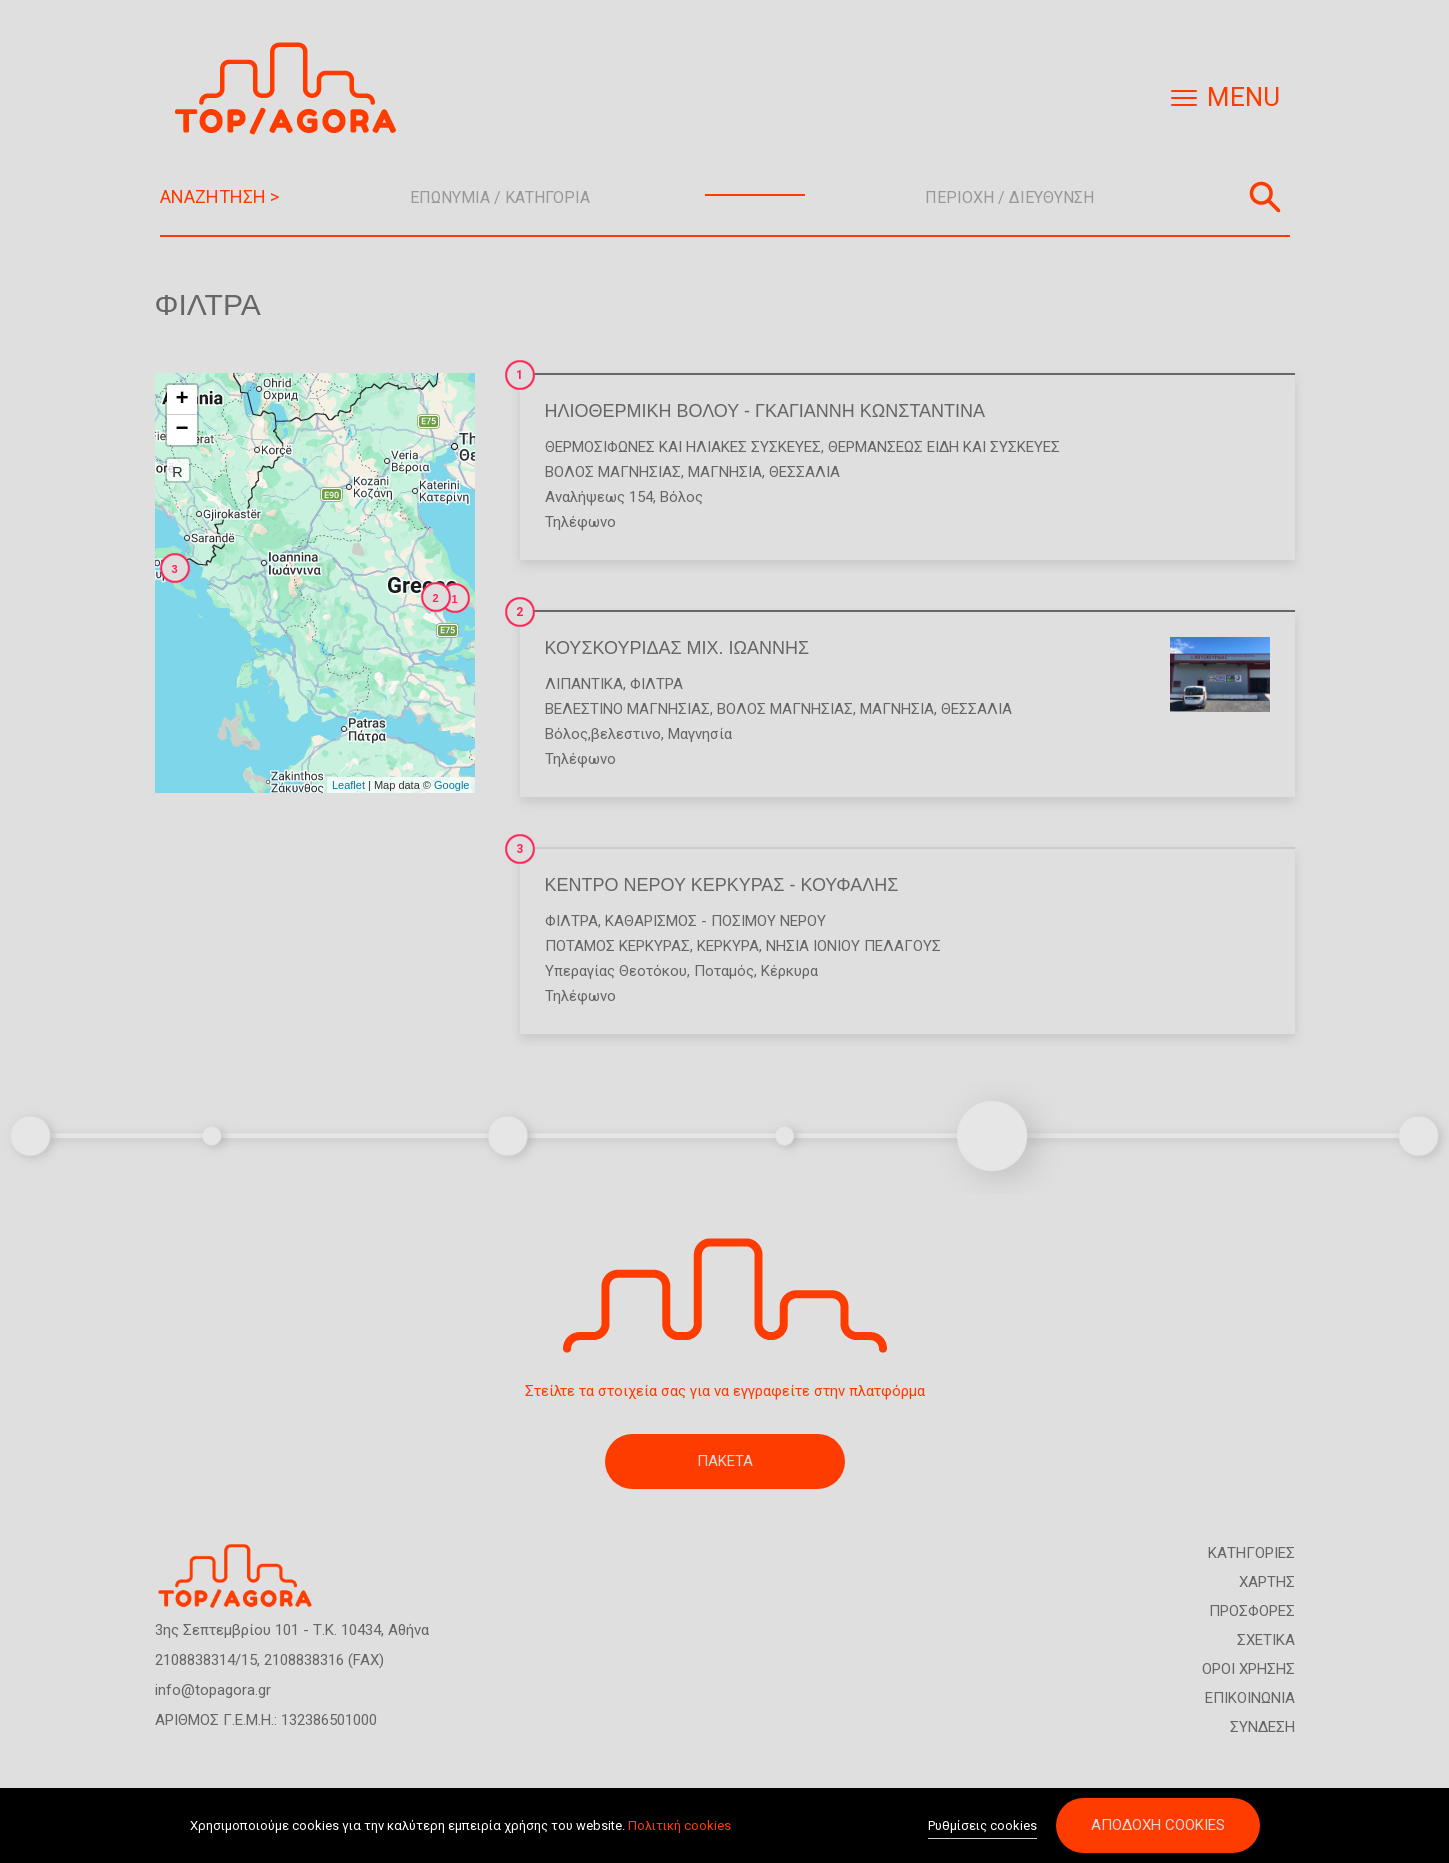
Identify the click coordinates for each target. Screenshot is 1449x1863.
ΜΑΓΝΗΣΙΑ (725, 472)
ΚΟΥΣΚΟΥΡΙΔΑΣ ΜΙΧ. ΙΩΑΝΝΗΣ (677, 648)
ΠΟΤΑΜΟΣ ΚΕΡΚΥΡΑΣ (617, 946)
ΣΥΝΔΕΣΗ (1262, 1727)
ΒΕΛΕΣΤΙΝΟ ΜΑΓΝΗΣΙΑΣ (627, 709)
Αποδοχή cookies (1158, 1826)
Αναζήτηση (1265, 197)
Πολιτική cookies (679, 1825)
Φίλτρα (656, 684)
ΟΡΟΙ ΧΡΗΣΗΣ (1248, 1669)
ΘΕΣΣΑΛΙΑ (804, 472)
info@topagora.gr (213, 1690)
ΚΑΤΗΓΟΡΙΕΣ (1251, 1553)
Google (451, 785)
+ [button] (181, 400)
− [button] (181, 430)
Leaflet (348, 785)
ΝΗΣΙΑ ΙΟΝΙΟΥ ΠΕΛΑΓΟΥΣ (853, 946)
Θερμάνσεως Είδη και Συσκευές (944, 447)
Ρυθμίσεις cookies (982, 1826)
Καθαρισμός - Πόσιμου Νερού (715, 921)
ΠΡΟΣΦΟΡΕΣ (1252, 1611)
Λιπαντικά (584, 684)
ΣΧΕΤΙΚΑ (1266, 1640)
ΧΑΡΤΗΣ (1267, 1582)
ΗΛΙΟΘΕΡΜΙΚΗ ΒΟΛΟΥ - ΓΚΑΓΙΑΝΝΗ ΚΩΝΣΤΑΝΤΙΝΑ (765, 411)
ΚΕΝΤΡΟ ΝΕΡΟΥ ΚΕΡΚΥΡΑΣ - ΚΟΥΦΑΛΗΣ (722, 885)
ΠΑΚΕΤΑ (725, 1461)
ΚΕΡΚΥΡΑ (728, 946)
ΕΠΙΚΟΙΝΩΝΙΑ (1250, 1698)
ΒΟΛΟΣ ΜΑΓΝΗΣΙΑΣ (613, 472)
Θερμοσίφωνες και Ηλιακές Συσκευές (683, 447)
